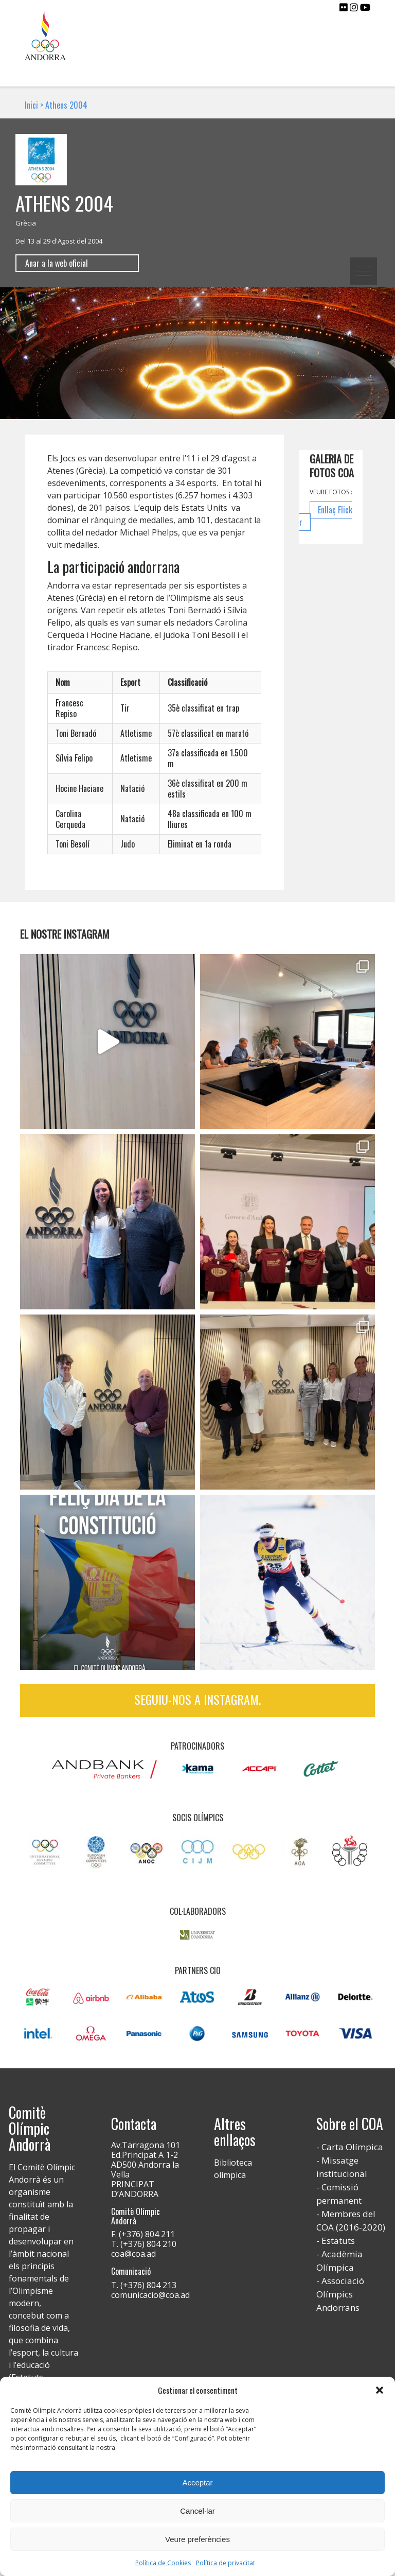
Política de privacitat (225, 2562)
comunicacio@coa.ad (150, 2295)
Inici (31, 105)
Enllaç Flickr (325, 516)
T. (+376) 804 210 (143, 2244)
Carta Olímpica (352, 2147)
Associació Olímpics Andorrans (340, 2294)
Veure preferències (197, 2539)
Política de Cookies (163, 2562)
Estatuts (338, 2240)
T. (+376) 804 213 (143, 2285)
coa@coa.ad (133, 2253)
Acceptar (197, 2482)
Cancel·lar (197, 2510)
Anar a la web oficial (56, 263)
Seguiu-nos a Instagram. (197, 1699)
